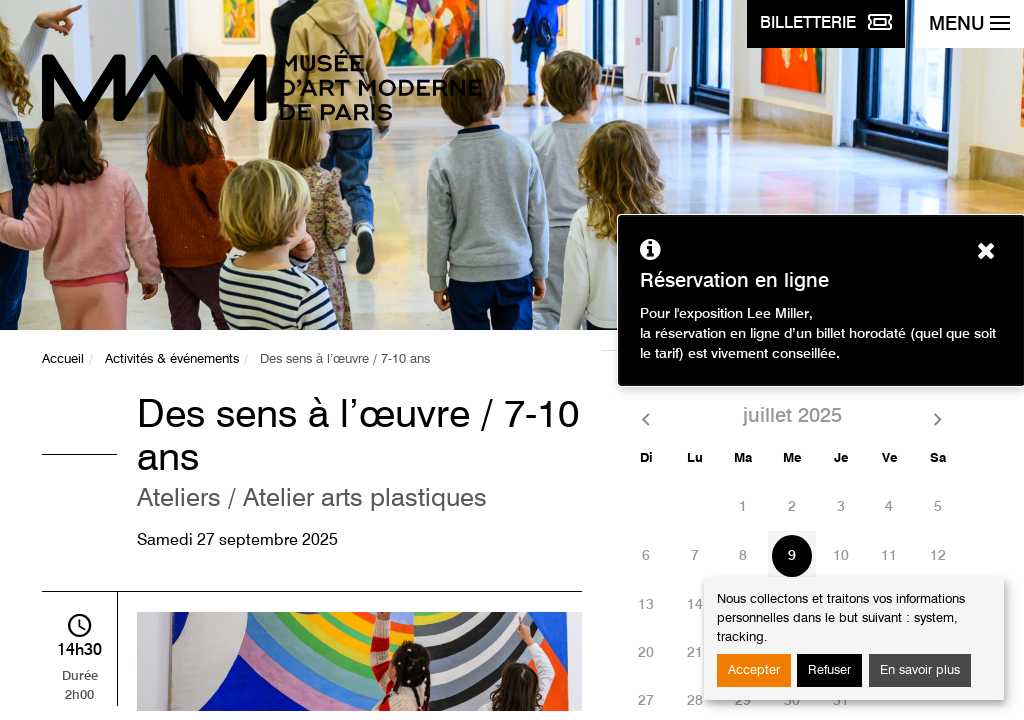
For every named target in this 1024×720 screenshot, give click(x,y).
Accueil (63, 359)
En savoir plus (920, 670)
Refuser (829, 670)
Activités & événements (172, 359)
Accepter (754, 670)
